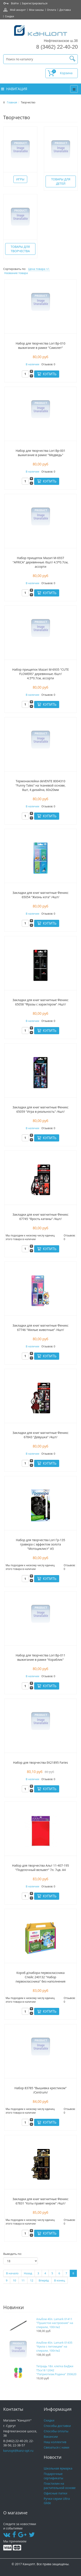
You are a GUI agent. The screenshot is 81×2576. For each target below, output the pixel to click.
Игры (20, 179)
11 (23, 2280)
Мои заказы (36, 9)
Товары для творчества (20, 249)
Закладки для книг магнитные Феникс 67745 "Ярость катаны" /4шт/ (40, 1216)
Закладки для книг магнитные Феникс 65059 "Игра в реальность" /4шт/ (40, 1109)
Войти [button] (15, 3)
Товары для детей (60, 181)
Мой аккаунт (18, 9)
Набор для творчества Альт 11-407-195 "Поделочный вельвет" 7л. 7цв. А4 (40, 1867)
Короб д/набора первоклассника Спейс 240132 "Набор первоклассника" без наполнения (40, 1977)
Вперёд (44, 2280)
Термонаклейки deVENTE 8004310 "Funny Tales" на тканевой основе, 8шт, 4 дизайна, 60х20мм (41, 785)
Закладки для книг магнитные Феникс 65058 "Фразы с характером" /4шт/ (40, 1002)
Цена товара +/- (38, 269)
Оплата (51, 9)
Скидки (9, 16)
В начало (12, 2273)
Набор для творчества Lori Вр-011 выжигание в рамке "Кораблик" (40, 1657)
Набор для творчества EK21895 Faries (40, 1762)
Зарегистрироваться (35, 3)
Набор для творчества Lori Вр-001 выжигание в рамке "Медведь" (40, 453)
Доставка (65, 9)
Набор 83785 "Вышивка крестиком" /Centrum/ (40, 2090)
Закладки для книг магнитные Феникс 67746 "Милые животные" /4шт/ (40, 1327)
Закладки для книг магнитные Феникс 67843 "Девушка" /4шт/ (40, 1435)
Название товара (16, 273)
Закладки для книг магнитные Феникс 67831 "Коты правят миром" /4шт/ (40, 2201)
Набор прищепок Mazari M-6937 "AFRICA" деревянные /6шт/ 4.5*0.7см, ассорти (40, 562)
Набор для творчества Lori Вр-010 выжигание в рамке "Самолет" (40, 345)
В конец (59, 2280)
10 (14, 2280)
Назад (28, 2273)
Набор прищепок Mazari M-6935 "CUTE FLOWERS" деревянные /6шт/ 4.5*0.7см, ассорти (40, 673)
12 (31, 2280)
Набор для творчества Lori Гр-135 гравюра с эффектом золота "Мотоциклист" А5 (40, 1544)
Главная (12, 102)
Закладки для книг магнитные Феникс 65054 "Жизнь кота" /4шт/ (40, 895)
